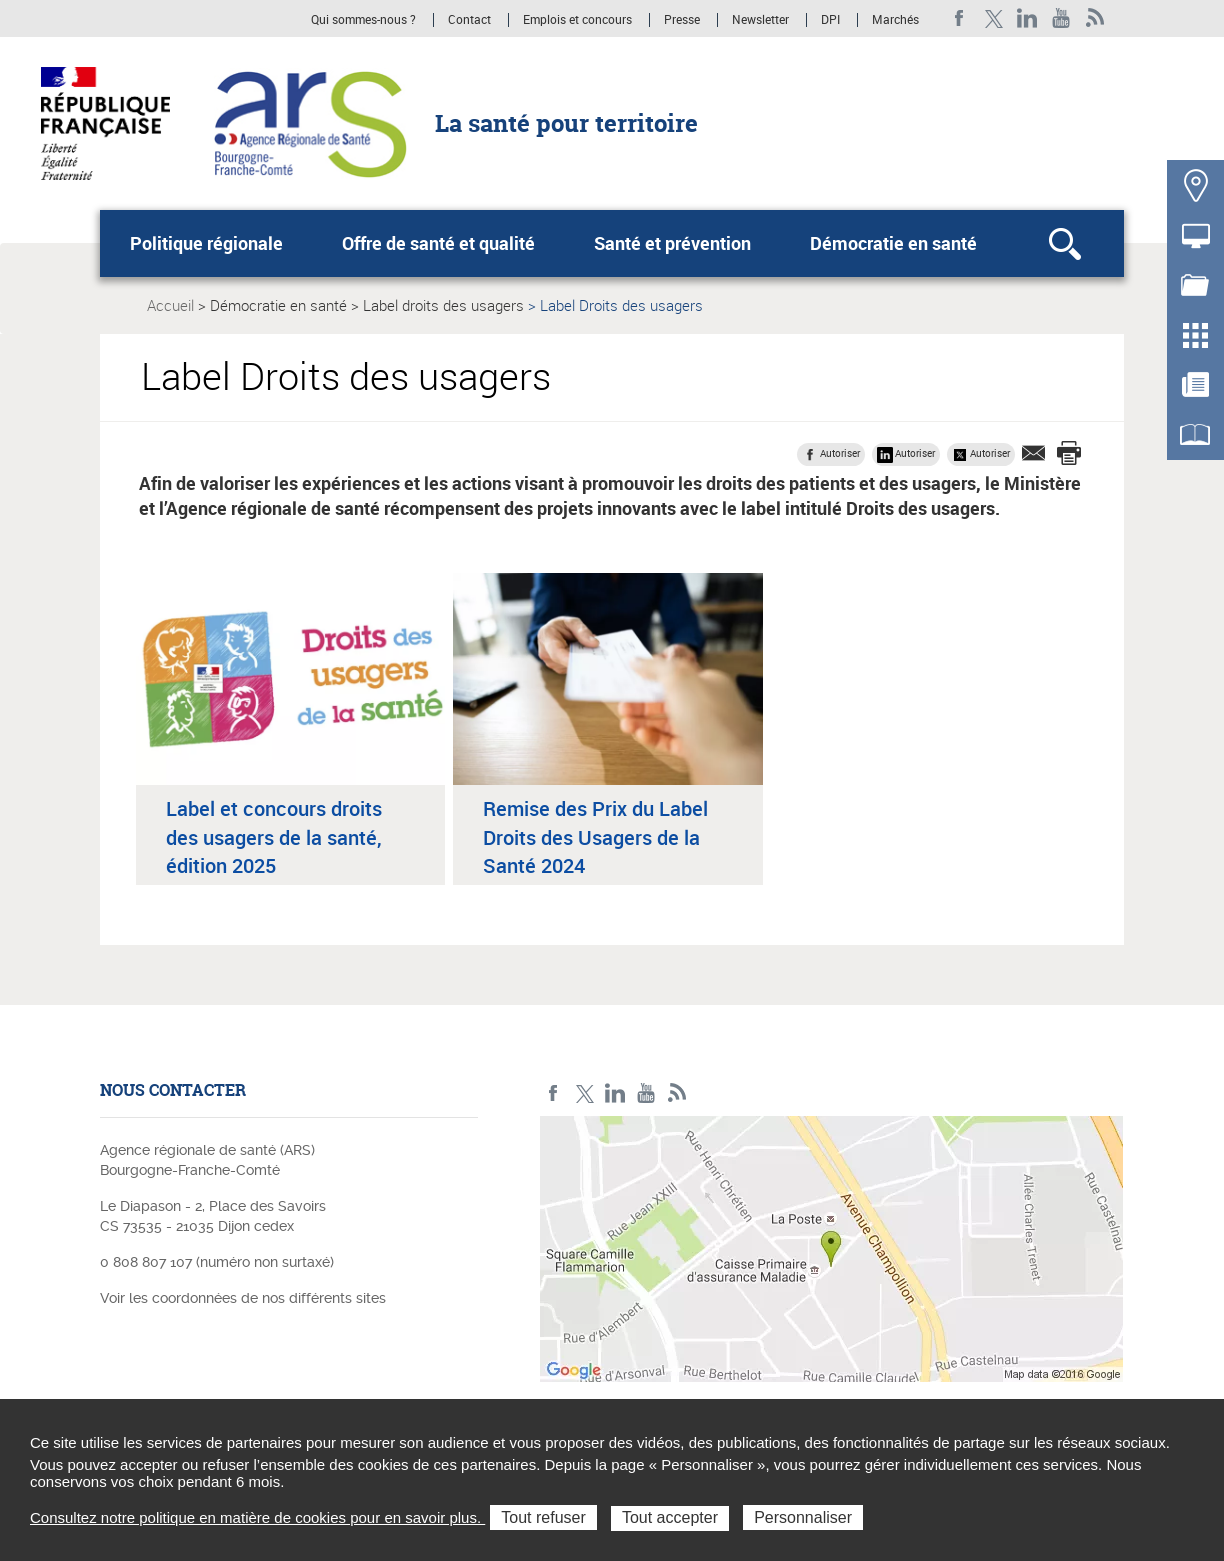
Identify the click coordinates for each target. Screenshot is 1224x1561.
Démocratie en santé (893, 243)
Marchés (895, 20)
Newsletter (760, 20)
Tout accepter (670, 1517)
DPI (830, 20)
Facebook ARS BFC (959, 18)
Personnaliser (803, 1517)
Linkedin (1027, 18)
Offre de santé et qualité (438, 243)
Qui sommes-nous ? (363, 20)
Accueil (170, 305)
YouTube (1061, 18)
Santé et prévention (672, 243)
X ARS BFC (993, 18)
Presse (682, 20)
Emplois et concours (577, 20)
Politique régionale (206, 243)
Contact (469, 20)
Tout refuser (543, 1517)
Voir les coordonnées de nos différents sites (243, 1298)
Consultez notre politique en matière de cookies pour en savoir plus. (257, 1517)
